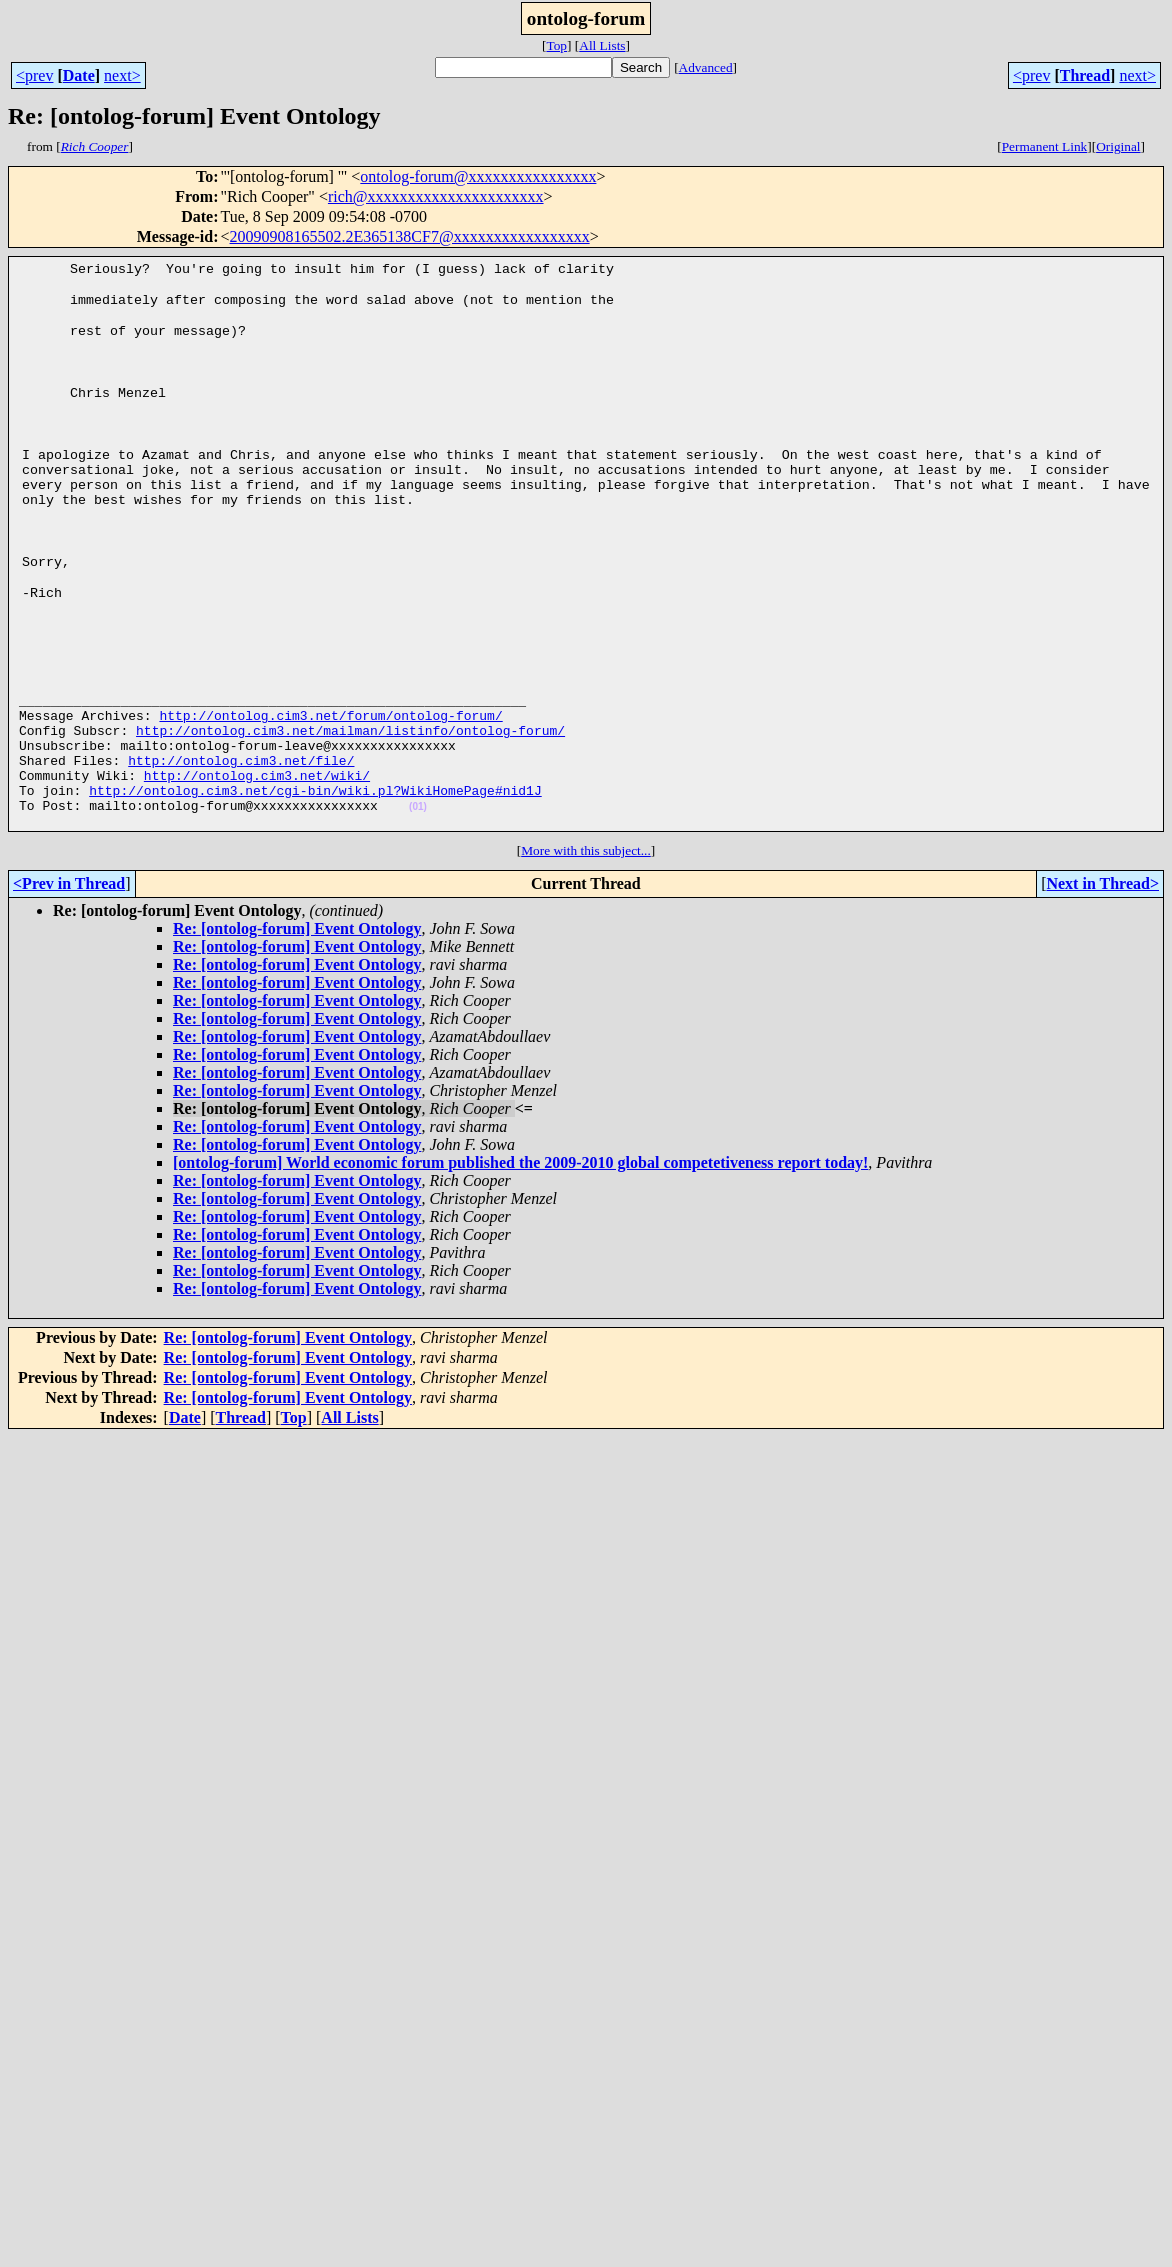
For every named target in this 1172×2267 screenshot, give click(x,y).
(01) (418, 833)
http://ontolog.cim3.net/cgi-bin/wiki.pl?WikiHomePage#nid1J (315, 814)
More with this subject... (586, 880)
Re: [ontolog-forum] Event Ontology (297, 958)
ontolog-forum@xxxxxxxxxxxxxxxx (478, 176)
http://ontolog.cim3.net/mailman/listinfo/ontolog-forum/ (350, 742)
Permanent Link (1045, 146)
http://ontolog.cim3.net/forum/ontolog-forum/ (330, 724)
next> (122, 75)
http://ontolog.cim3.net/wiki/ (257, 796)
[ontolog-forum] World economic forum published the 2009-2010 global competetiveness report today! (520, 1192)
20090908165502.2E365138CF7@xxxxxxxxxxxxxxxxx (410, 236)
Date (79, 75)
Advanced (706, 67)
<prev (34, 75)
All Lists (602, 45)
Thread (1085, 75)
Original (1118, 146)
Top (556, 45)
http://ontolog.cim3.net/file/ (241, 778)
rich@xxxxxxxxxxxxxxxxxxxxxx (436, 196)
